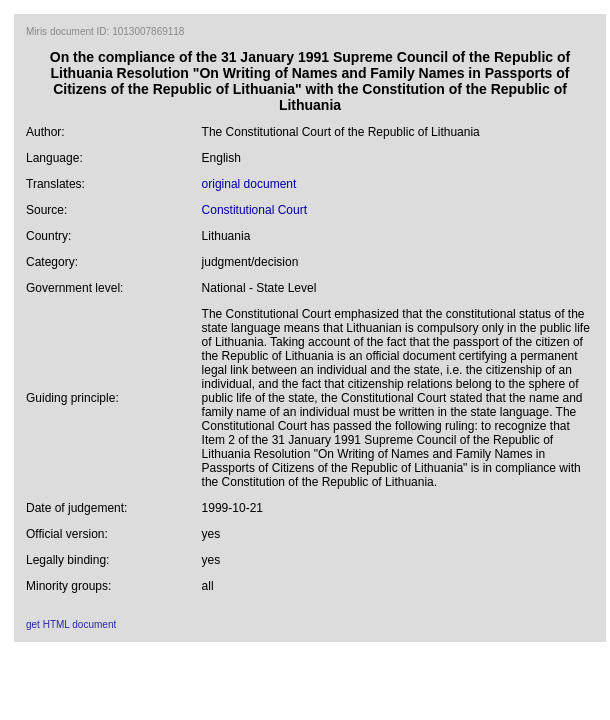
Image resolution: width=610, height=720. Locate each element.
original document (249, 184)
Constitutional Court (254, 210)
